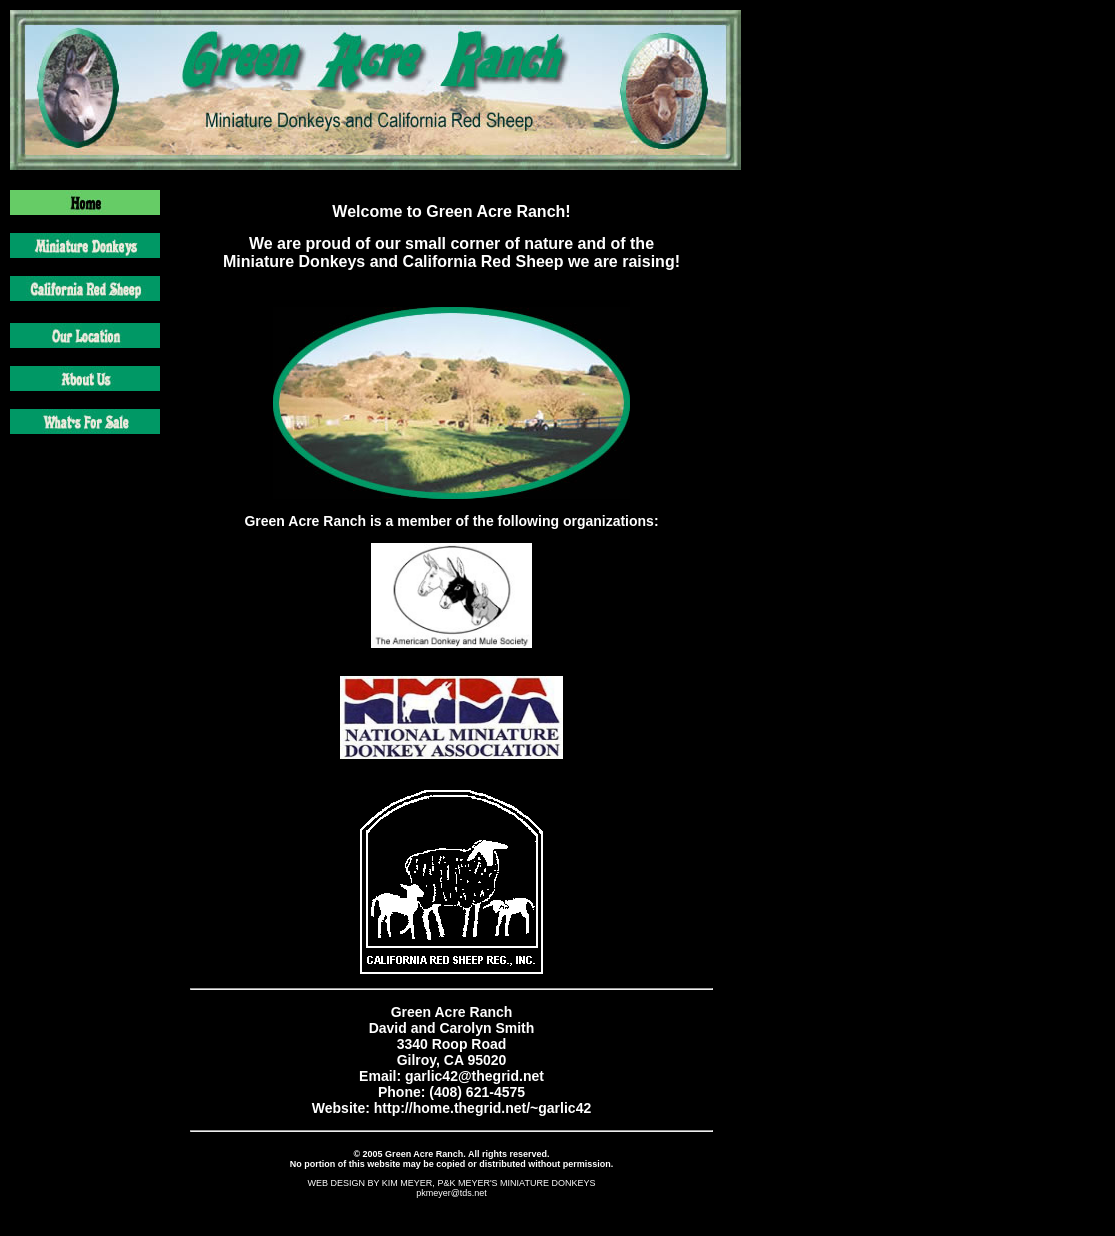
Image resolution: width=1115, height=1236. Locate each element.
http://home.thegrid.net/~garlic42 (480, 1108)
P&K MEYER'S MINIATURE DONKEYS (516, 1183)
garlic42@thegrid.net (474, 1076)
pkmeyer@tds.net (451, 1193)
